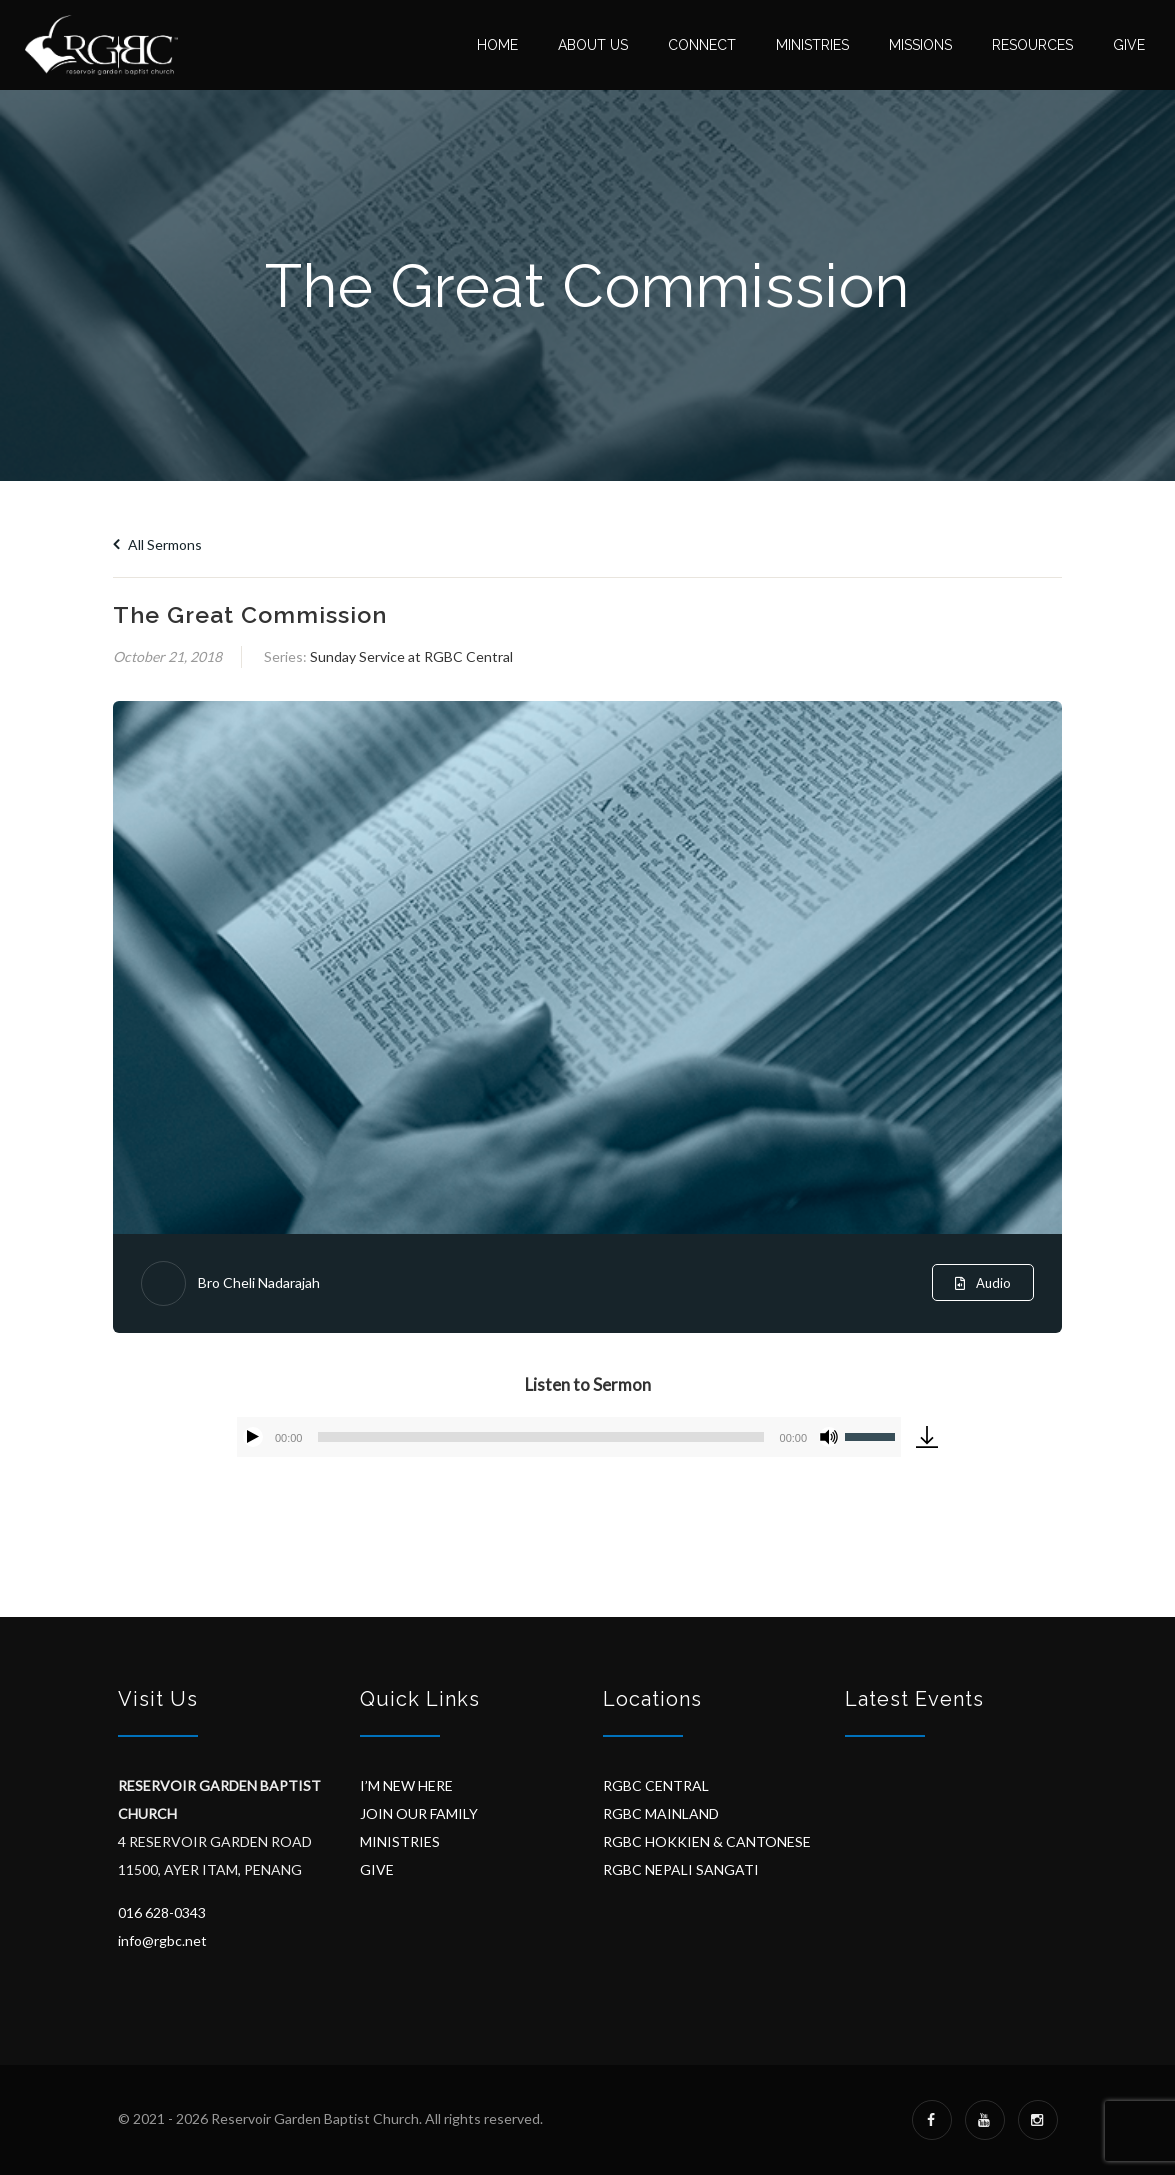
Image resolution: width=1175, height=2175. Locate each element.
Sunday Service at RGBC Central (411, 656)
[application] (569, 1437)
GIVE (377, 1869)
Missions (920, 45)
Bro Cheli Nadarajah (259, 1282)
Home (497, 45)
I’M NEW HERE (406, 1785)
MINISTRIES (400, 1841)
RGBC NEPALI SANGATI (681, 1869)
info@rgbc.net (162, 1940)
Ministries (812, 45)
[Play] (253, 1437)
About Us (593, 45)
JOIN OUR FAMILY (419, 1813)
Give (1129, 45)
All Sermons (157, 544)
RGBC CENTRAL (656, 1785)
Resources (1032, 45)
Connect (702, 45)
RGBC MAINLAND (661, 1813)
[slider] (540, 1437)
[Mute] (829, 1437)
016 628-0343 (162, 1912)
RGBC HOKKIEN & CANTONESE (707, 1841)
